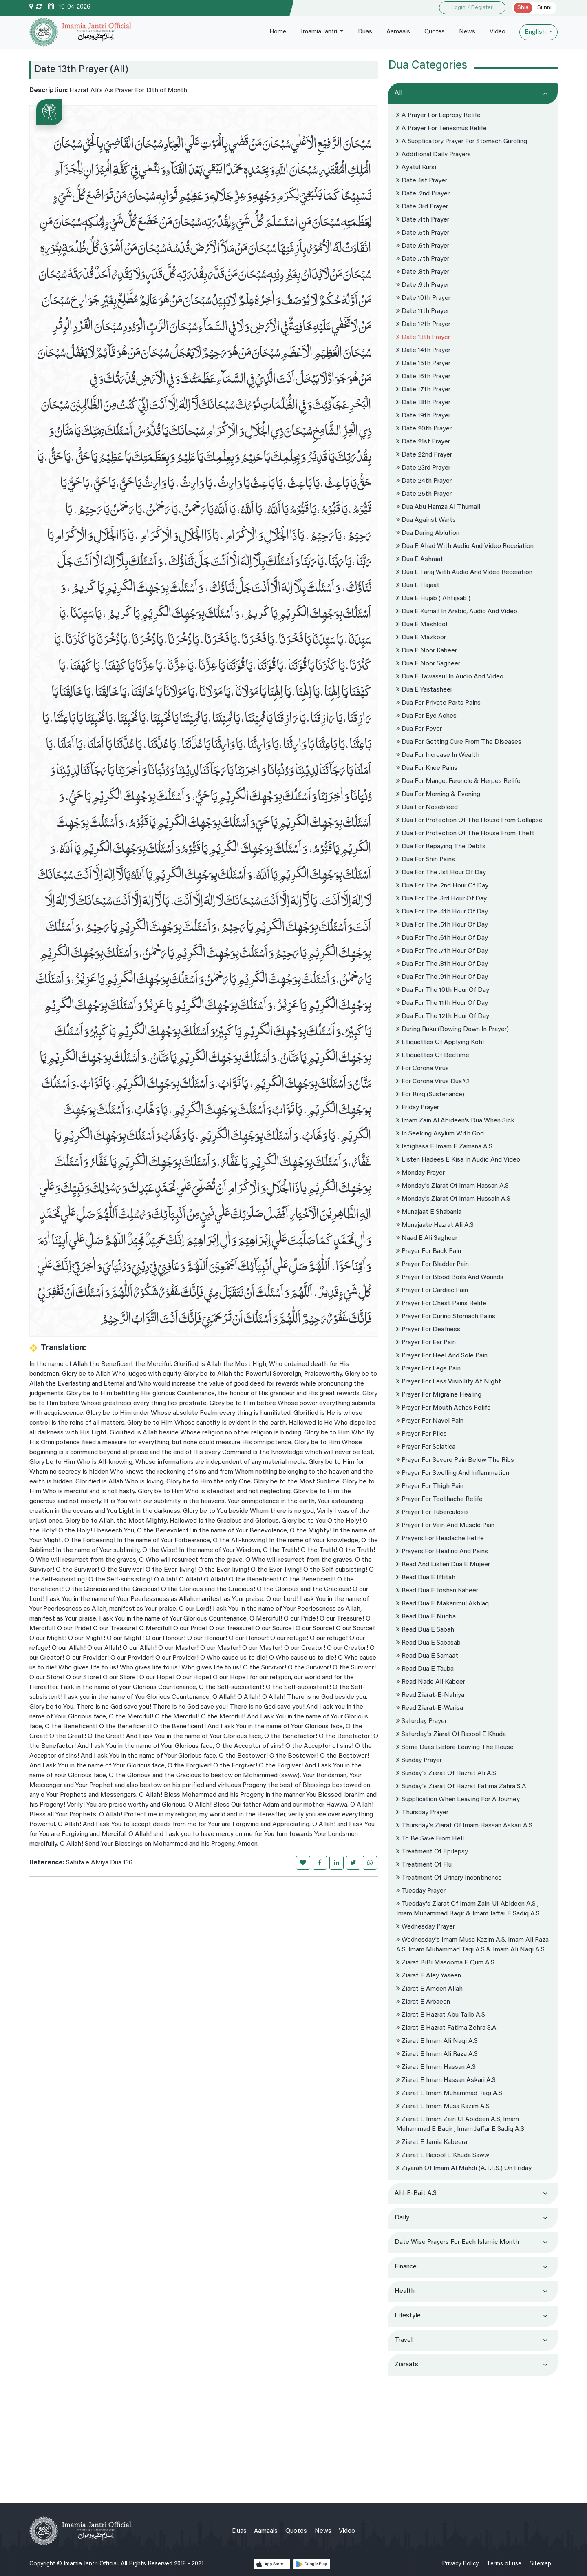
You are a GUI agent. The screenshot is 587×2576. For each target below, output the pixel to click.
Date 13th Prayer (423, 337)
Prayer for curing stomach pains (445, 1316)
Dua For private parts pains (438, 703)
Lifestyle (408, 2315)
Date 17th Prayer (423, 389)
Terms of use (504, 2564)
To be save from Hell (430, 1839)
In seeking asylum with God (440, 1134)
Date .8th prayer (422, 272)
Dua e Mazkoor (421, 637)
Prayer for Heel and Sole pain (442, 1355)
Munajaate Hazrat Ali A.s (435, 1225)
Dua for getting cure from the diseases (458, 742)
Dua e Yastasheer (424, 690)
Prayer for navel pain (429, 1421)
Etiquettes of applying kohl (440, 1042)
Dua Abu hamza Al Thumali (438, 507)
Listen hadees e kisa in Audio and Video (458, 1160)
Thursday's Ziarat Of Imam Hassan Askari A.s (464, 1825)
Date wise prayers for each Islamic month (457, 2242)
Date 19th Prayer (423, 415)
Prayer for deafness (428, 1329)
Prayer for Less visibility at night (448, 1382)
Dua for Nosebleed (427, 807)
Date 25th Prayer (424, 494)
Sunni (544, 8)
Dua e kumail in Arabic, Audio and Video (456, 611)
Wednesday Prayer (425, 1927)
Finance (406, 2266)
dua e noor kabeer (426, 650)
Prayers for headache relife (440, 1538)
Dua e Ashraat (419, 559)
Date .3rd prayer (422, 207)
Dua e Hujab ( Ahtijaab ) (433, 598)
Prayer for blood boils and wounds (449, 1277)
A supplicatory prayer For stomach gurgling (461, 141)
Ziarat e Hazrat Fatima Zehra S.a (446, 2028)
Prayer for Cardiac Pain (432, 1290)
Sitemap (540, 2564)
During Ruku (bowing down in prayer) (452, 1029)
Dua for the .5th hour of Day (442, 925)
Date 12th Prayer (423, 324)
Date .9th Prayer (422, 285)
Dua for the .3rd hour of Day (441, 899)
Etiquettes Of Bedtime (432, 1055)
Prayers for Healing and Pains (442, 1551)
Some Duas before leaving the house (455, 1747)
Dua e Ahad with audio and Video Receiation (465, 546)
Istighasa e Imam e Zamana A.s (444, 1147)
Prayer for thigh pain (429, 1486)
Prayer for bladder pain (432, 1264)
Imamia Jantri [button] (314, 32)
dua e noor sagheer (428, 664)
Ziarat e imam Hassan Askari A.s (446, 2080)
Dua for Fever (419, 729)
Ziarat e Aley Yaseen (428, 1976)
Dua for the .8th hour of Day (442, 964)
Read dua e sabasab (428, 1643)
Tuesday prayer (421, 1891)
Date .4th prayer (422, 220)
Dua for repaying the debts (440, 846)
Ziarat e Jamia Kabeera (431, 2142)
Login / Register (472, 8)
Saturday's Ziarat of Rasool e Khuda (451, 1734)
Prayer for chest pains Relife (441, 1303)
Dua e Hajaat (417, 585)
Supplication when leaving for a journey (458, 1799)
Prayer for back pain (428, 1251)
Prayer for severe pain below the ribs (455, 1460)
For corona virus (422, 1068)
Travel (404, 2340)
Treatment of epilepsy (432, 1852)
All (398, 93)
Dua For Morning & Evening (438, 794)
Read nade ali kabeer (430, 1682)
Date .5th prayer (422, 233)
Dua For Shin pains (425, 859)
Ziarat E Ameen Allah (429, 1989)
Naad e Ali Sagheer (426, 1238)
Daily (402, 2218)
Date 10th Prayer (423, 298)
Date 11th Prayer (422, 311)
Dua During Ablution (427, 533)
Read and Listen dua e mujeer (443, 1564)
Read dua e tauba (425, 1669)
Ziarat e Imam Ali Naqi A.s (437, 2041)
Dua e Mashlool (421, 624)
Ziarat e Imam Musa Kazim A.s (443, 2106)
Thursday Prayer (422, 1812)
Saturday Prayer (421, 1721)
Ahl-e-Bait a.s (416, 2193)
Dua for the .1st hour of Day (441, 872)
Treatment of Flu (424, 1865)
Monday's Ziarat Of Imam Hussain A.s (453, 1199)
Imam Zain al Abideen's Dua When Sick (455, 1120)
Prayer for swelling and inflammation (452, 1473)
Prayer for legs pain (428, 1369)
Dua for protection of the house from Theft (465, 833)
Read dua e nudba (426, 1617)
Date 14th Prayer (423, 350)
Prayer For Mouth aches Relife (443, 1408)
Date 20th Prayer (424, 429)
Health (405, 2291)
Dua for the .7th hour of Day (442, 951)
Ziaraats (406, 2364)
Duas (361, 32)
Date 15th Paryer (423, 363)
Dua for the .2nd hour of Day (442, 885)
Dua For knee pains (426, 768)
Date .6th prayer (422, 246)
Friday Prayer (417, 1107)
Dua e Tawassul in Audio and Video (449, 677)
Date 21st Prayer (423, 442)
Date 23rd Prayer (423, 468)
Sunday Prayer (419, 1760)
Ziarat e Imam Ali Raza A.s (437, 2054)
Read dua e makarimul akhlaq (442, 1604)
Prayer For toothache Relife (439, 1499)
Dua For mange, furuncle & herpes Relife (458, 781)
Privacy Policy (460, 2564)
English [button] (536, 32)
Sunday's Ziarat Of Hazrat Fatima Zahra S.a (461, 1786)
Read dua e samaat (427, 1656)
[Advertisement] (473, 2436)
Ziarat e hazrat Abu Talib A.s (440, 2015)
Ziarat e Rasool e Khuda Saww (442, 2155)
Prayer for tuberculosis (432, 1512)
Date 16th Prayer (423, 376)
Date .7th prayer (422, 259)
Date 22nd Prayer (424, 455)
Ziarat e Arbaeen (423, 2002)
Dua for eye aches (426, 716)
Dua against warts (426, 520)
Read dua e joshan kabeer (437, 1590)
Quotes (432, 32)
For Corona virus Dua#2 (433, 1081)
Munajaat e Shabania (428, 1212)
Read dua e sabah (425, 1630)
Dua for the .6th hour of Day (442, 938)
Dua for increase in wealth (437, 755)
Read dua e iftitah (425, 1577)
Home (271, 32)
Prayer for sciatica (425, 1447)
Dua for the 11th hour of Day (442, 1003)
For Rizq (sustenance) (430, 1094)
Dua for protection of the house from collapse (469, 820)
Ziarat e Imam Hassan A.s (436, 2067)
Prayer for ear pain (426, 1342)
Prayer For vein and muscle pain (445, 1525)
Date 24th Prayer (424, 481)
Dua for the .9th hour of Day (442, 977)
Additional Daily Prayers (433, 154)
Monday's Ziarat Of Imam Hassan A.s (452, 1186)
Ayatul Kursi (416, 167)
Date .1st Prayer (421, 180)
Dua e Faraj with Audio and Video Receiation (464, 572)
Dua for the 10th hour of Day (442, 990)
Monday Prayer (420, 1173)
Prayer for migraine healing (438, 1395)
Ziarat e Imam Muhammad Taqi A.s (449, 2093)
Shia (523, 8)
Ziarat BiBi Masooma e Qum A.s (445, 1963)
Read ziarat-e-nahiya (430, 1695)
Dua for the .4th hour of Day (442, 912)
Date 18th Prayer (423, 402)
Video (497, 32)
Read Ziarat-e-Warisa (429, 1708)
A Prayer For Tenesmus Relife (441, 128)
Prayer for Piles (421, 1434)
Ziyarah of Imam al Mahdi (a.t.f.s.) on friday (464, 2168)
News (465, 32)
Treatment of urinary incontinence (449, 1878)
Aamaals (395, 32)
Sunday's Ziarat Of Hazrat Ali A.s (446, 1773)
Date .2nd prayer (423, 194)
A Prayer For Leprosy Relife (438, 115)
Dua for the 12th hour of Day (442, 1016)
